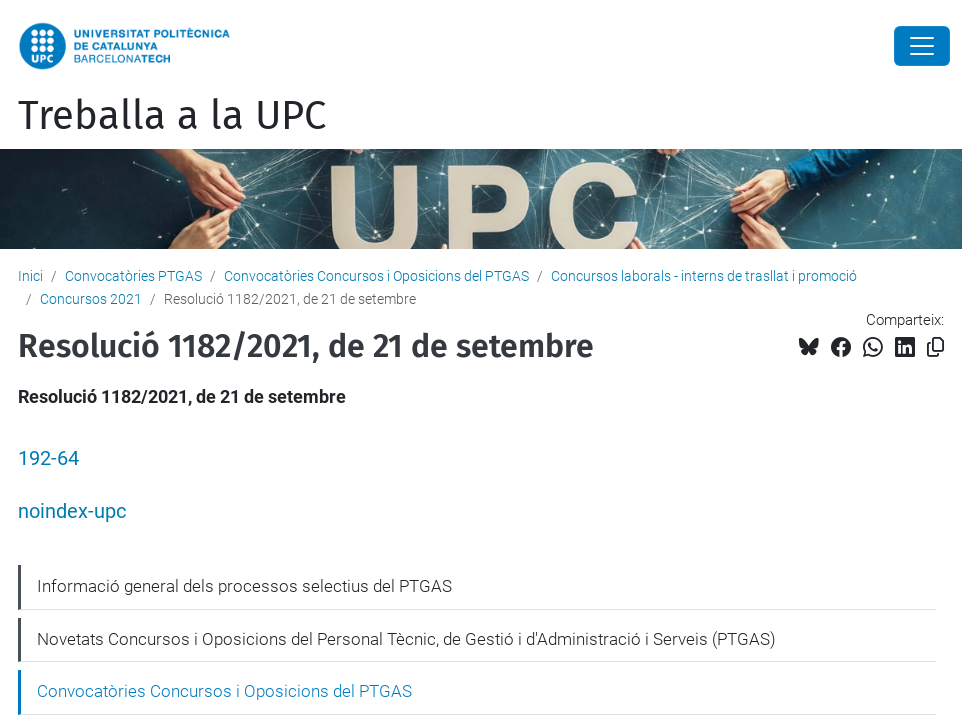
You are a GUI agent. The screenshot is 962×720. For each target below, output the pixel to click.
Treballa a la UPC (172, 116)
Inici (30, 276)
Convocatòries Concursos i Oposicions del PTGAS (376, 276)
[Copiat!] (935, 347)
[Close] (922, 46)
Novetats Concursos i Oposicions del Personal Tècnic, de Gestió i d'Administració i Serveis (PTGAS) (406, 639)
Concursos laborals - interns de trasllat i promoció (704, 276)
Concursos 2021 (91, 299)
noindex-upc (72, 511)
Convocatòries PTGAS (133, 276)
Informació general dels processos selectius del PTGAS (244, 586)
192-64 (48, 458)
